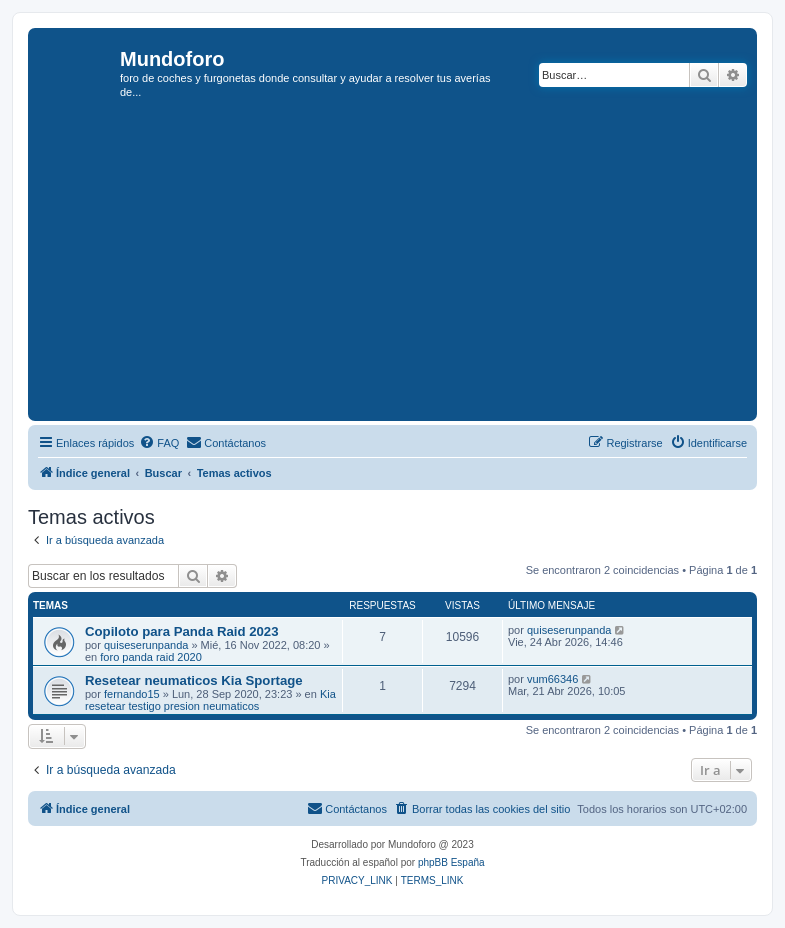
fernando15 (132, 694)
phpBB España (451, 862)
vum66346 (552, 679)
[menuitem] (159, 443)
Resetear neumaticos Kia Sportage (194, 680)
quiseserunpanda (146, 645)
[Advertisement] (409, 266)
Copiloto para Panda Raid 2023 (181, 631)
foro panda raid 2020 (151, 657)
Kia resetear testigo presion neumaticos (210, 700)
